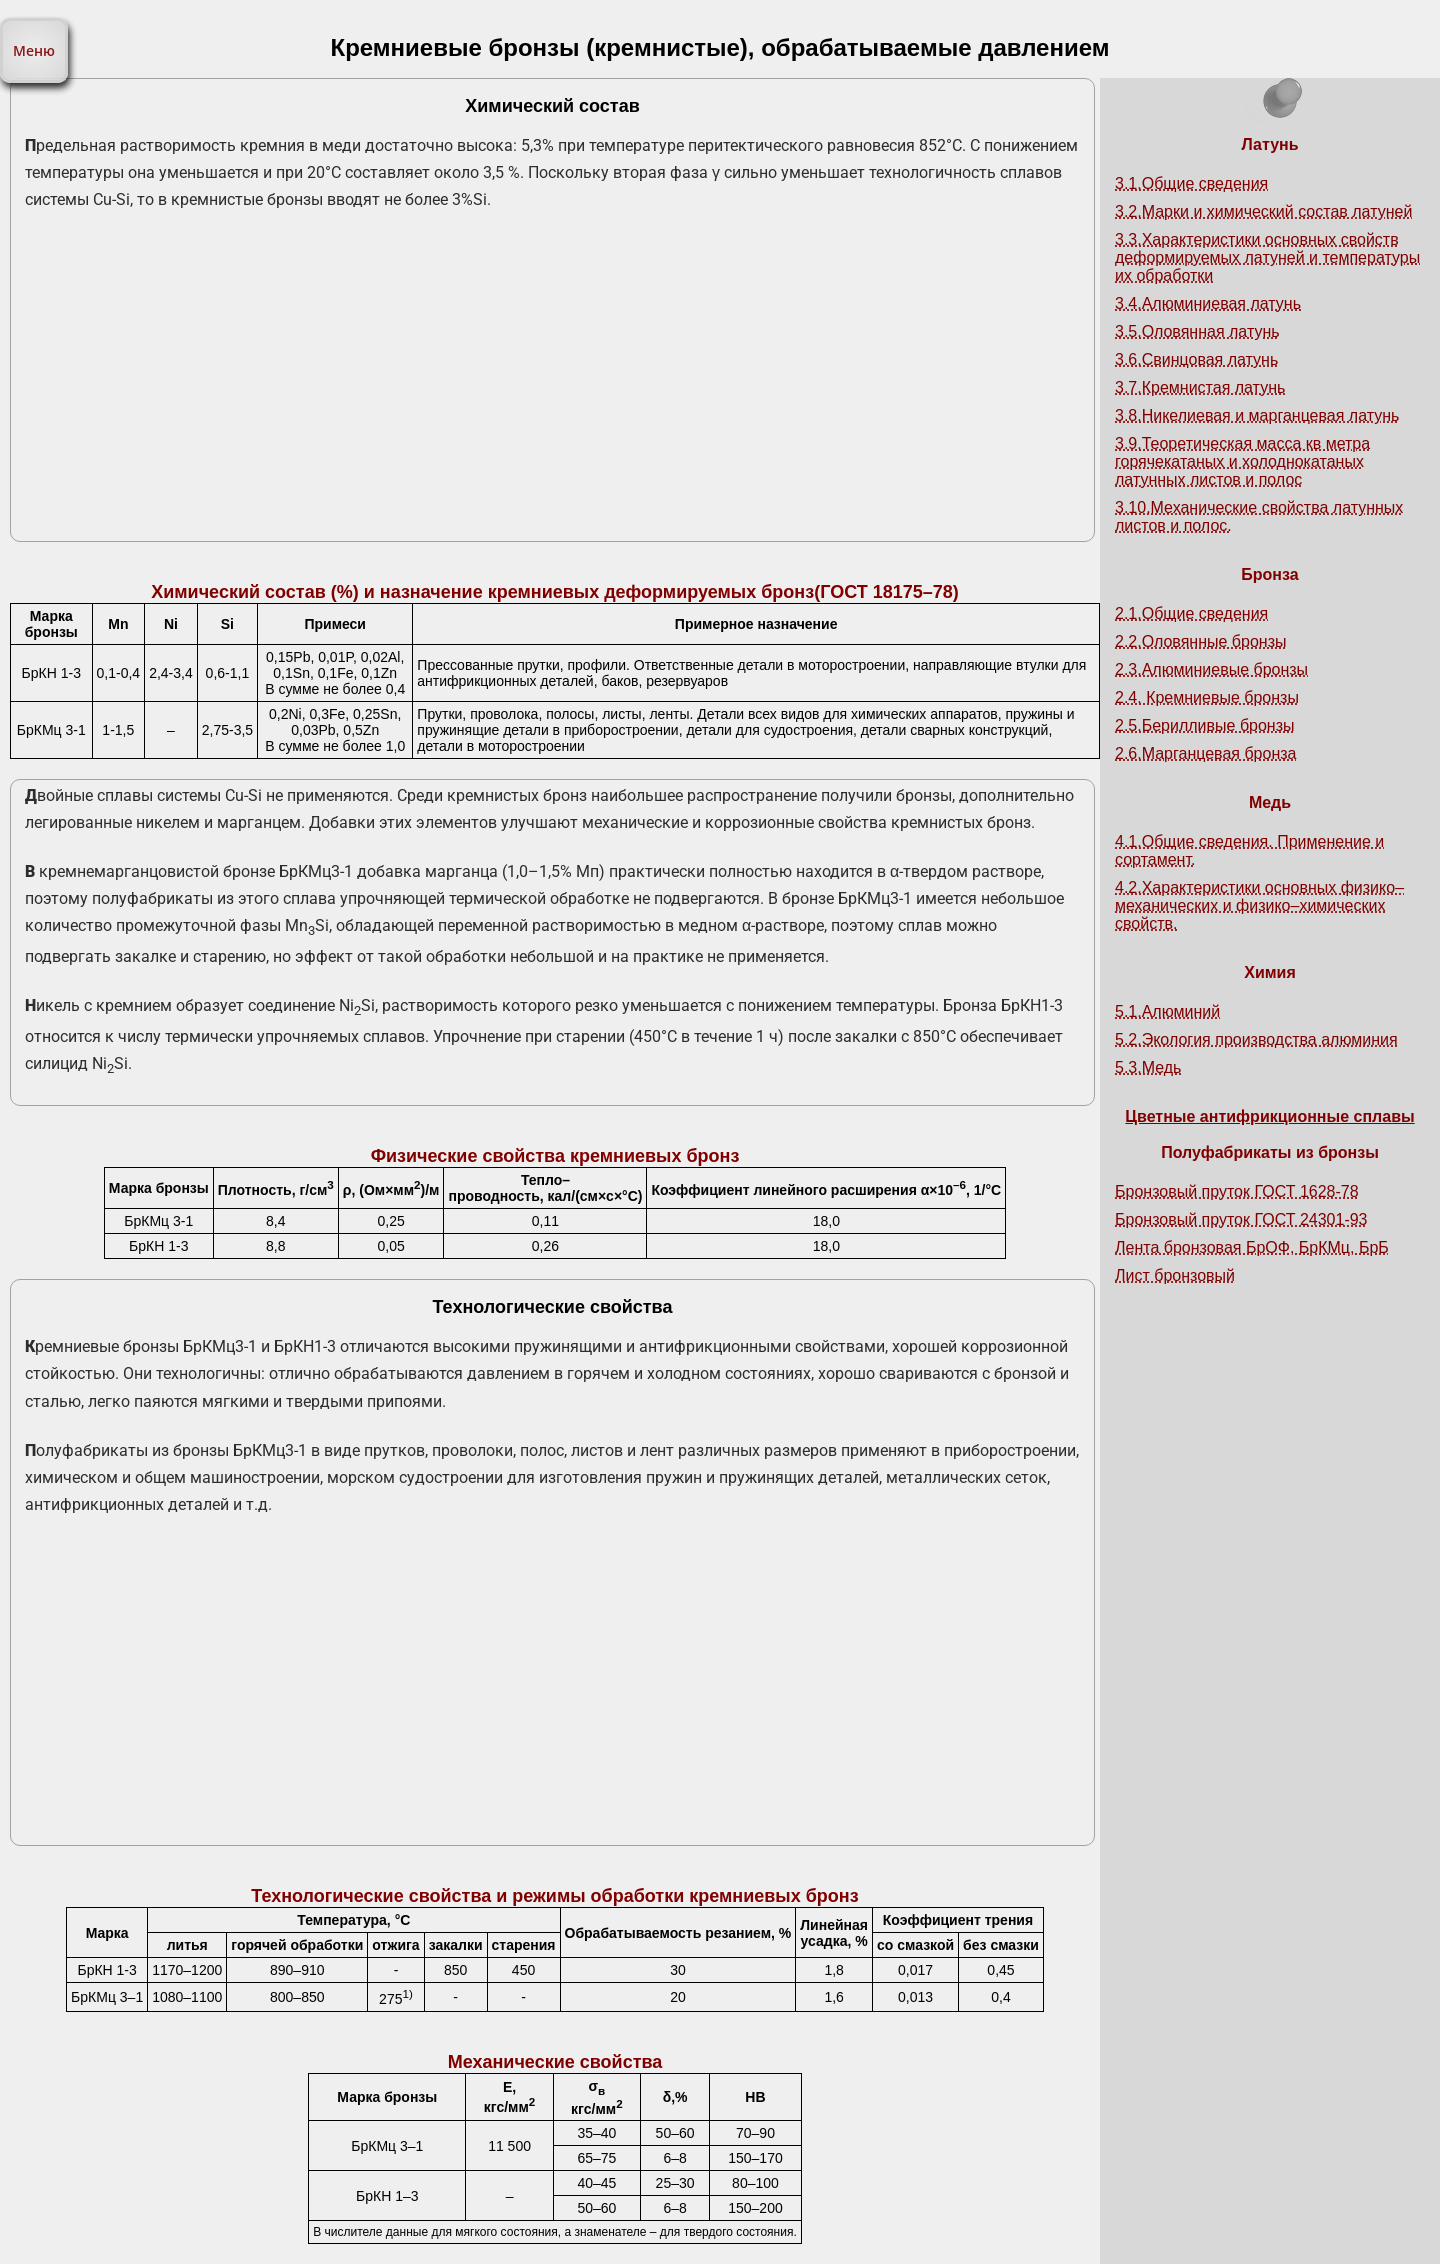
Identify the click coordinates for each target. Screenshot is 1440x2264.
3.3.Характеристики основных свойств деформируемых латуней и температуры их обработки (1267, 257)
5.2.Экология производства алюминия (1256, 1039)
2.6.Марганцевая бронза (1205, 753)
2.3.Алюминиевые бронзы (1211, 669)
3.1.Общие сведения (1191, 183)
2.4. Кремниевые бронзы (1207, 697)
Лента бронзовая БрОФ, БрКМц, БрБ (1252, 1247)
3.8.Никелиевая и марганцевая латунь (1257, 415)
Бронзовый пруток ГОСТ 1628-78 (1237, 1191)
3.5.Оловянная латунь (1197, 331)
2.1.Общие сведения (1191, 613)
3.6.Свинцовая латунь (1196, 359)
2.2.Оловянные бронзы (1201, 641)
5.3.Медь (1148, 1067)
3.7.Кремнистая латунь (1200, 387)
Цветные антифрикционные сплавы (1269, 1116)
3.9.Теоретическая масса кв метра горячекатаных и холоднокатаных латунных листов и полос (1242, 461)
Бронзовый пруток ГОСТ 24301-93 (1241, 1219)
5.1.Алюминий (1167, 1011)
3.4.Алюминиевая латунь (1208, 303)
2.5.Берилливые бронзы (1205, 725)
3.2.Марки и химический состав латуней (1263, 211)
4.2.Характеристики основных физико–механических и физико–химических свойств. (1259, 905)
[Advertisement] (552, 384)
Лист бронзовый (1175, 1275)
